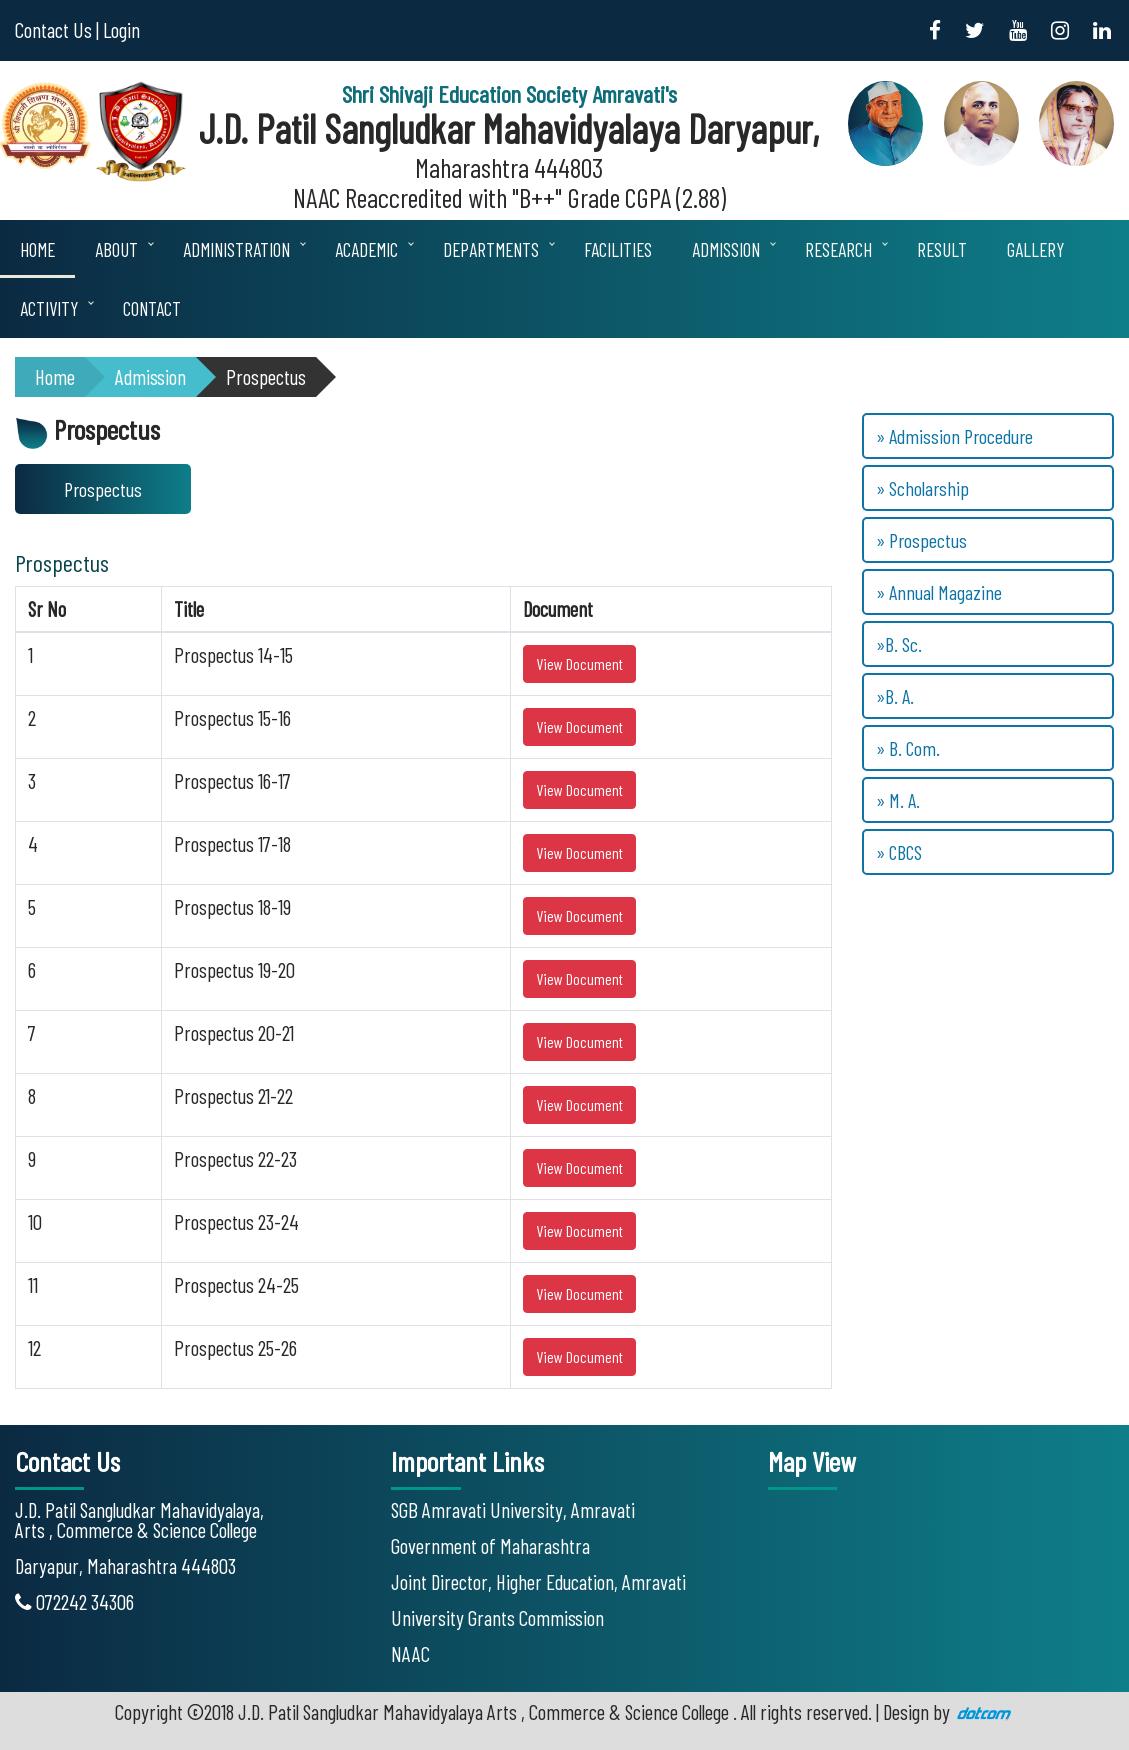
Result (942, 249)
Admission (726, 249)
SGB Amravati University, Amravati (513, 1509)
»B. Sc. (899, 644)
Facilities (618, 249)
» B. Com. (908, 748)
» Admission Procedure (954, 436)
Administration (236, 249)
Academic (366, 249)
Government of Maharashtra (490, 1545)
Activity (49, 308)
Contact (152, 308)
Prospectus (266, 376)
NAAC (410, 1653)
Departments (491, 249)
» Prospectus (921, 540)
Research (838, 249)
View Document (579, 663)
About (116, 249)
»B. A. (895, 696)
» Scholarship (922, 488)
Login (121, 29)
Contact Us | (57, 29)
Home (37, 249)
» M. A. (898, 800)
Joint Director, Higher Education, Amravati (538, 1581)
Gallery (1035, 249)
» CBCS (899, 852)
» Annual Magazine (939, 592)
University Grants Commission (497, 1617)
